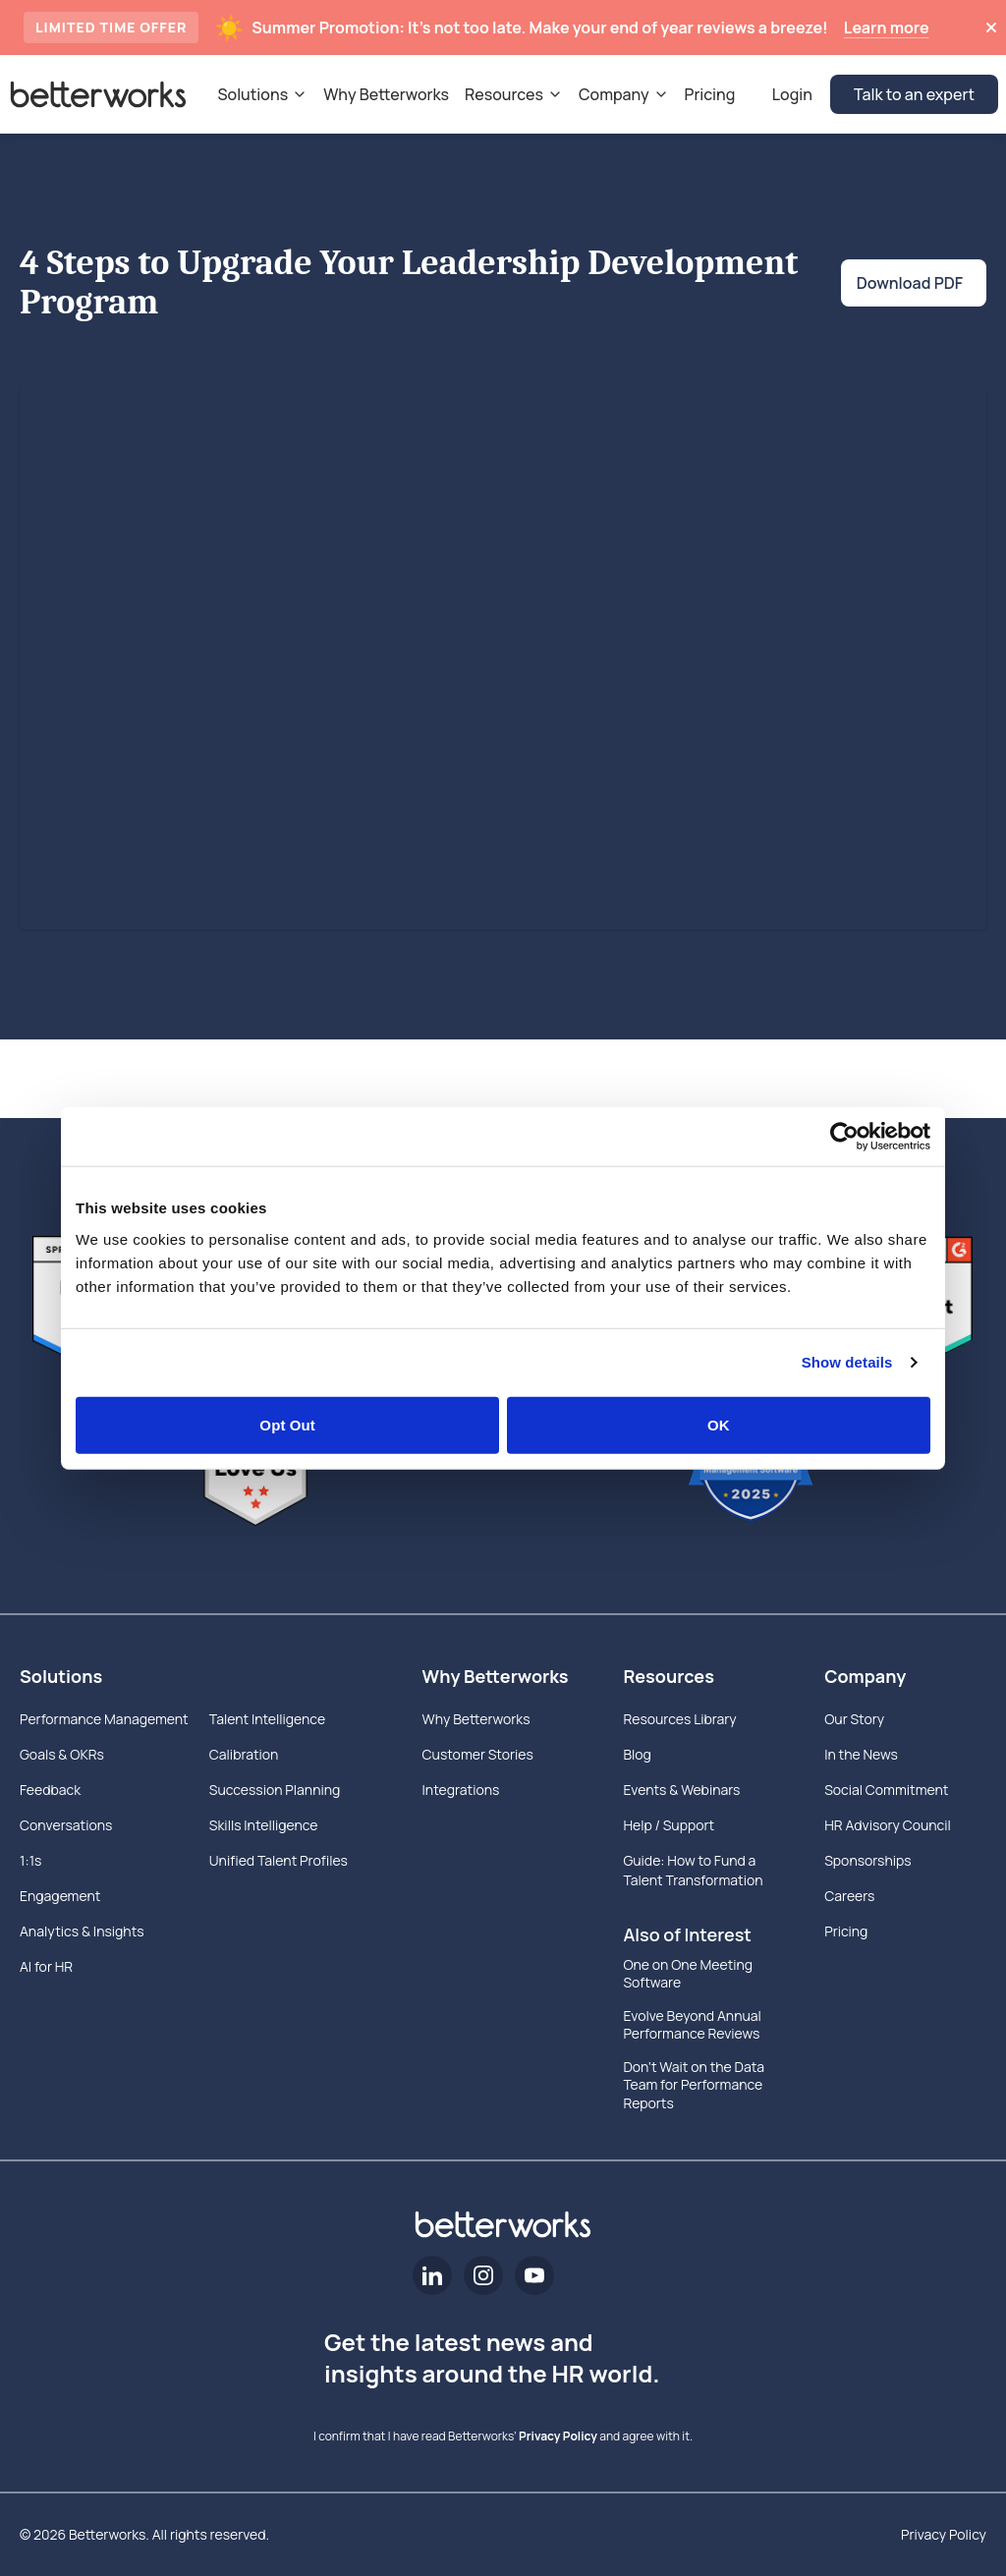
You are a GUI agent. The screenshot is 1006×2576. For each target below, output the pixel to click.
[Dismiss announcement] (991, 27)
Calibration (244, 1754)
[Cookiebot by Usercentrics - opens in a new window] (844, 1136)
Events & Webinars (681, 1789)
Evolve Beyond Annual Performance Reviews (691, 2025)
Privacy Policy (558, 2436)
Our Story (854, 1718)
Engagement (60, 1895)
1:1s (30, 1860)
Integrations (461, 1789)
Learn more (886, 27)
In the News (861, 1754)
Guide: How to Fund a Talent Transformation (692, 1870)
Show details (847, 1362)
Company (865, 1676)
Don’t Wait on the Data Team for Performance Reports (693, 2084)
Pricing (845, 1931)
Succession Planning (275, 1789)
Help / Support (668, 1825)
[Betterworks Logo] (98, 94)
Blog (636, 1754)
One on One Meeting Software (688, 1973)
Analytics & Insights (82, 1931)
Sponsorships (867, 1860)
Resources (668, 1676)
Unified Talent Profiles (278, 1860)
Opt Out (287, 1424)
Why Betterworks (495, 1676)
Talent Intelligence (267, 1718)
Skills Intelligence (263, 1825)
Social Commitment (886, 1789)
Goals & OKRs (62, 1754)
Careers (849, 1895)
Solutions (61, 1676)
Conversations (66, 1825)
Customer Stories (477, 1754)
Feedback (50, 1789)
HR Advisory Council (887, 1825)
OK (718, 1424)
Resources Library (679, 1718)
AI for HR (46, 1966)
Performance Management (104, 1718)
